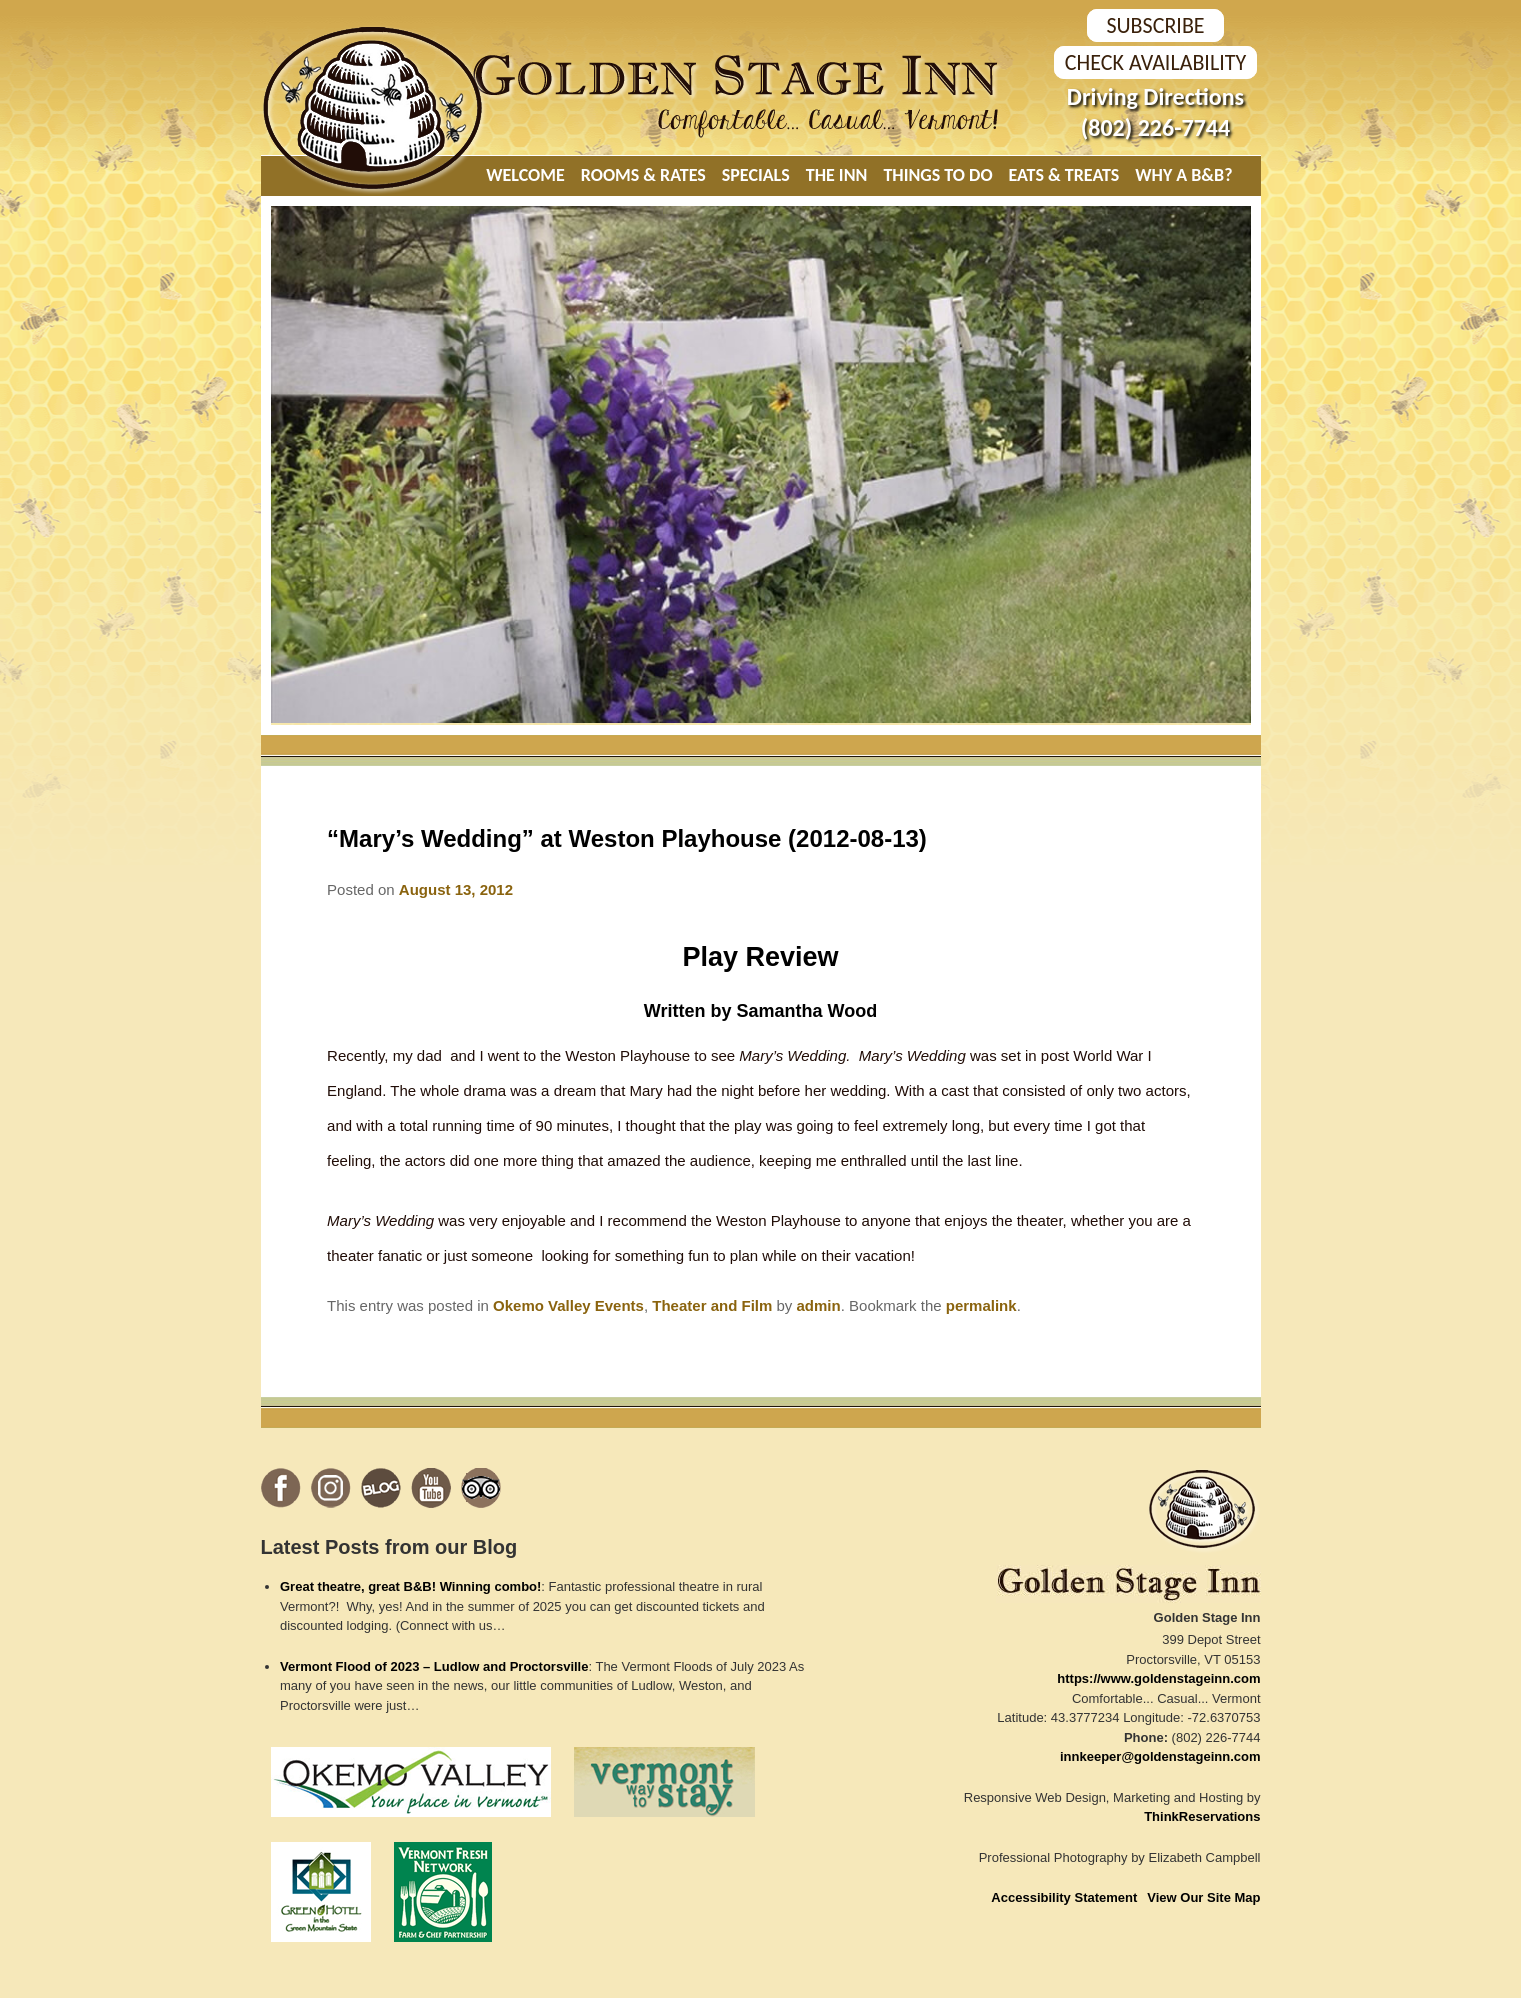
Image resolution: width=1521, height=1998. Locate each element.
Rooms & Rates (643, 175)
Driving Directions (1155, 96)
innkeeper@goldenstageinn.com (1160, 1756)
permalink (981, 1305)
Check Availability (1155, 62)
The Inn (837, 175)
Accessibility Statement (1064, 1897)
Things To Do (937, 175)
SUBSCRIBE (1155, 25)
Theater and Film (712, 1305)
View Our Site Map (1203, 1897)
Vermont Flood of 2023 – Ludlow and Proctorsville (434, 1666)
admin (819, 1305)
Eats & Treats (1064, 175)
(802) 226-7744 (1155, 127)
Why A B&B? (1183, 175)
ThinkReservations (1202, 1816)
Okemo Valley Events (568, 1305)
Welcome (525, 175)
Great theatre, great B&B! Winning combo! (410, 1586)
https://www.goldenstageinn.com (1158, 1678)
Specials (756, 175)
